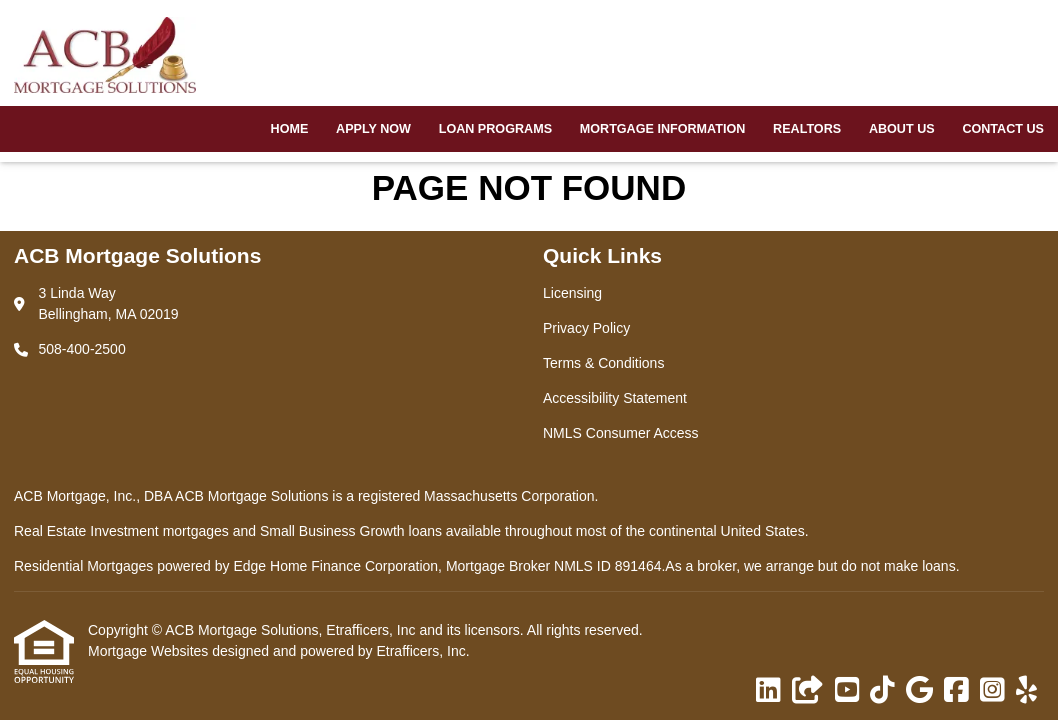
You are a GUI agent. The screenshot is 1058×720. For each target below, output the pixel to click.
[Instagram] (992, 691)
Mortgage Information (663, 129)
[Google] (919, 691)
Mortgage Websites (150, 651)
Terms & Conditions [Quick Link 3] (603, 363)
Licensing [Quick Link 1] (572, 293)
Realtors (807, 129)
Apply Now (373, 129)
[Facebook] (956, 691)
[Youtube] (847, 691)
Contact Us (1003, 129)
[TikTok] (882, 691)
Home (290, 129)
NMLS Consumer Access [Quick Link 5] (621, 433)
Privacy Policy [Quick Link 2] (586, 328)
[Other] (808, 691)
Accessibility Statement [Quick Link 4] (615, 398)
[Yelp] (1026, 691)
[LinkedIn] (768, 691)
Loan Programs (495, 129)
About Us (902, 129)
